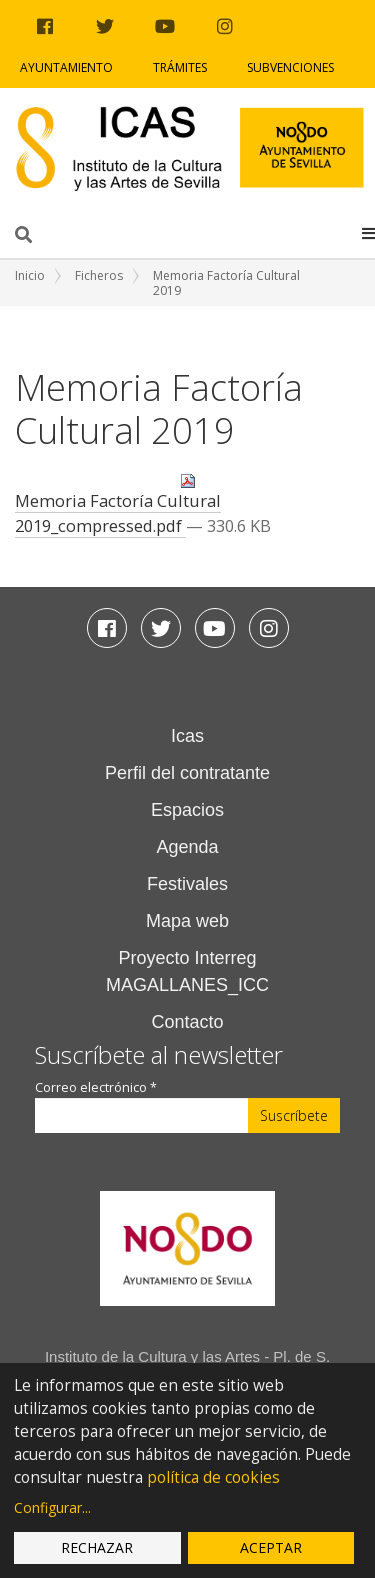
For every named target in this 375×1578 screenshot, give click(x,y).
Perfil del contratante (187, 773)
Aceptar (271, 1547)
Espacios (187, 810)
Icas (187, 736)
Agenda (187, 847)
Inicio (30, 275)
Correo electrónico (96, 1087)
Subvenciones (290, 67)
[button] (368, 233)
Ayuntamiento (66, 67)
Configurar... (52, 1507)
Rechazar (97, 1547)
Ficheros (99, 275)
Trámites (180, 67)
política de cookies (213, 1477)
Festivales (187, 884)
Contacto (187, 1022)
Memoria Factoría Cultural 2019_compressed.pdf (118, 505)
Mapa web (187, 921)
